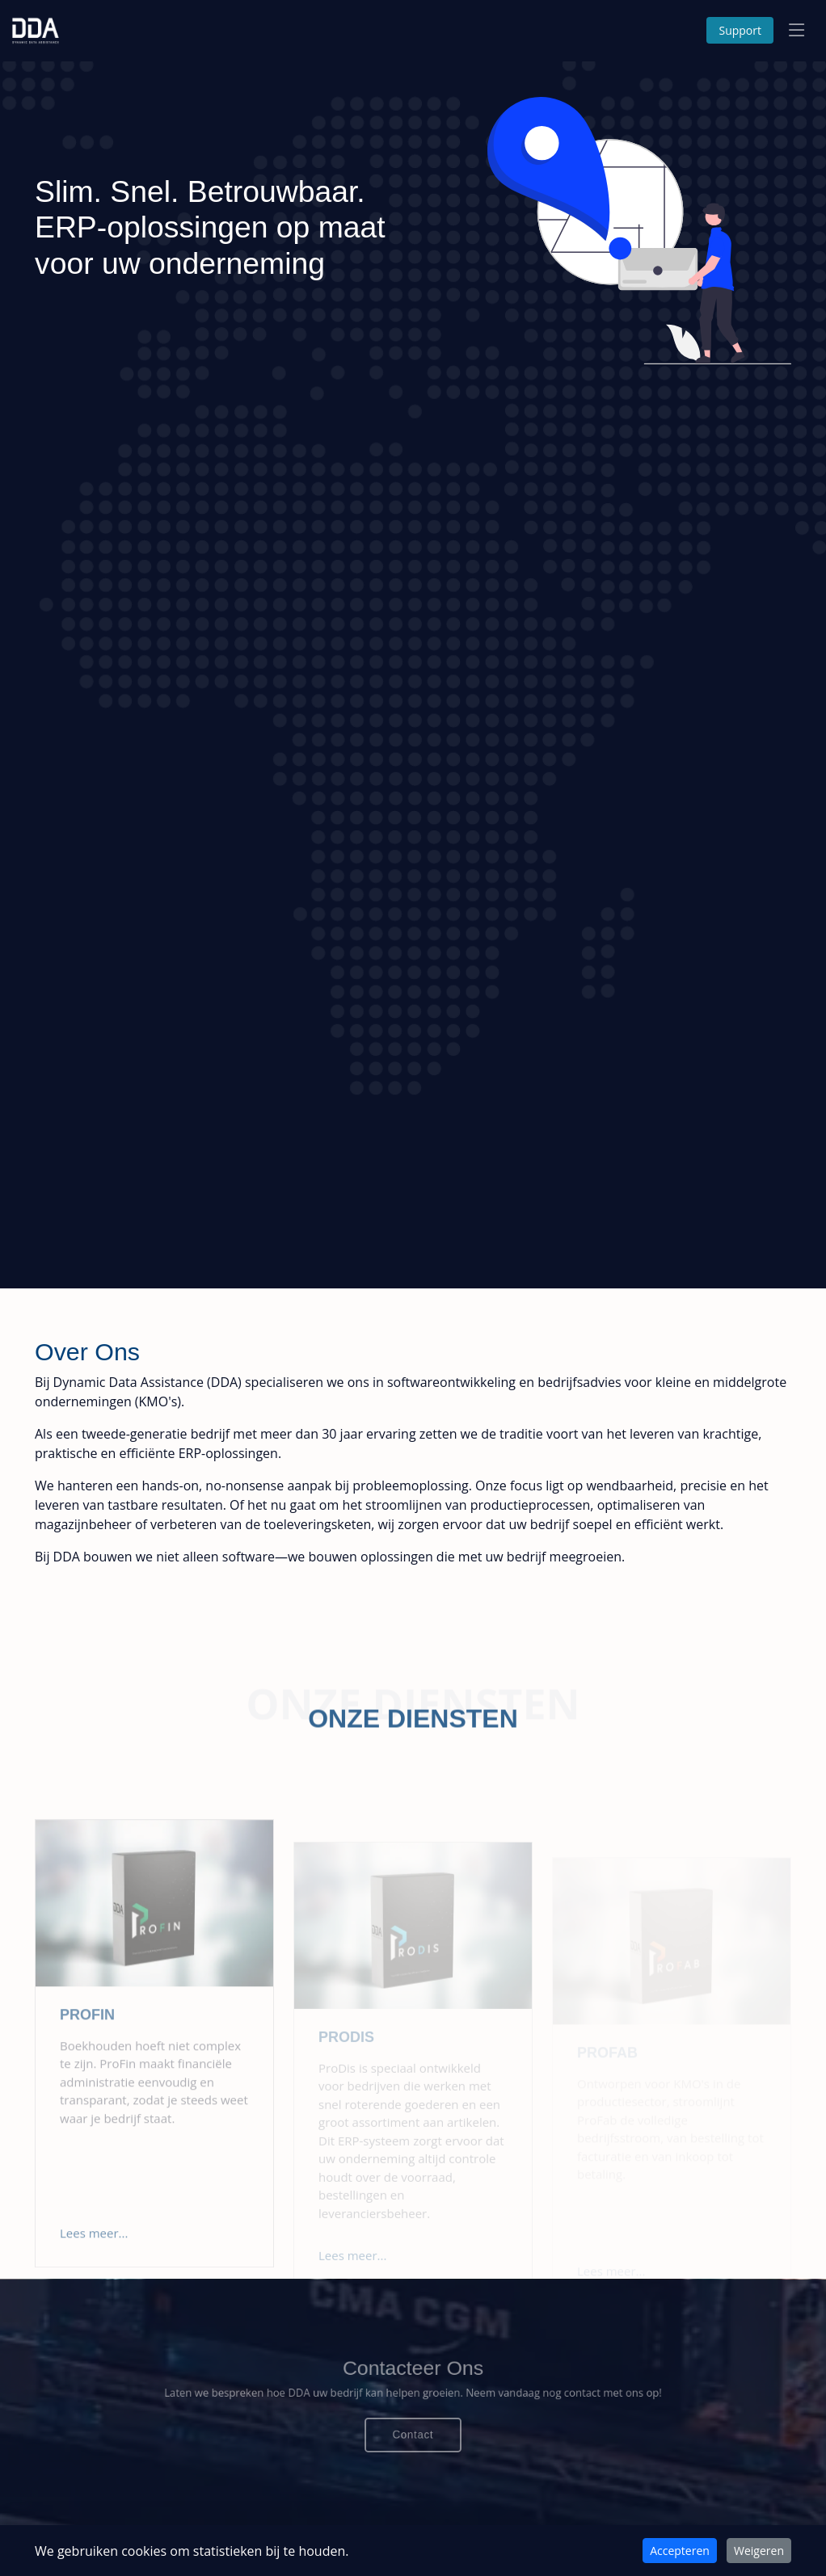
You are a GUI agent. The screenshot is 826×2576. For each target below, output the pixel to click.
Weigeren (759, 2550)
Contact (413, 2429)
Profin (87, 2048)
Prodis (346, 2058)
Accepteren (680, 2550)
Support (740, 30)
